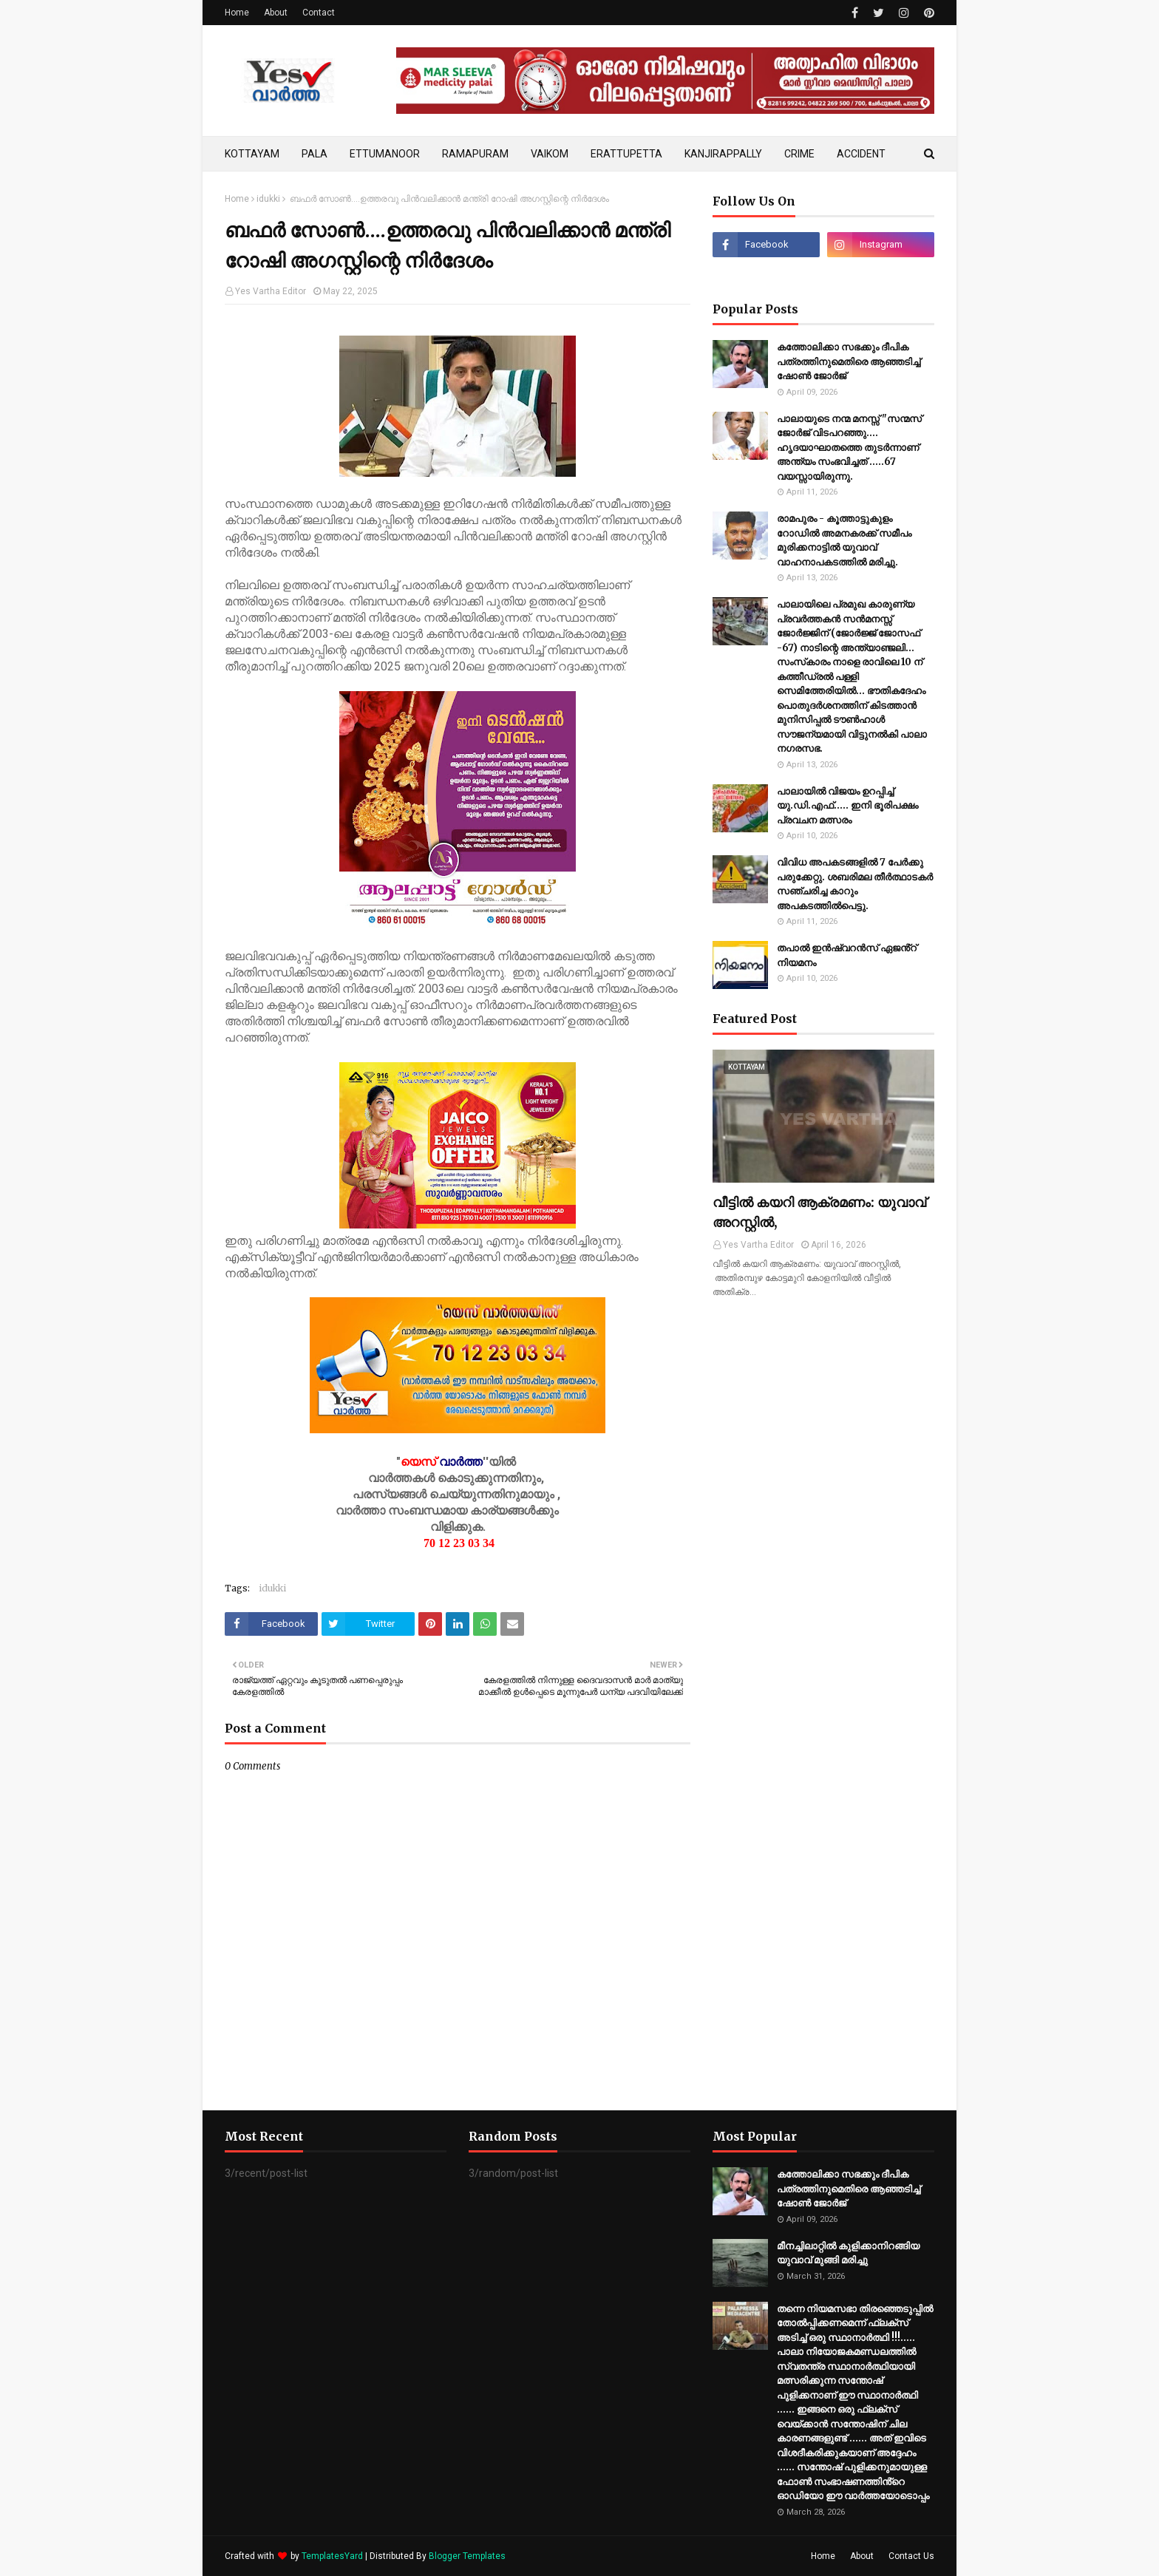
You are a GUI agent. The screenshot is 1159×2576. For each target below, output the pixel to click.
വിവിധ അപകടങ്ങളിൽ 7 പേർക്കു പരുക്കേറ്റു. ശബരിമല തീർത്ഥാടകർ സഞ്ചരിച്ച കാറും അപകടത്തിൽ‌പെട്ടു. (855, 884)
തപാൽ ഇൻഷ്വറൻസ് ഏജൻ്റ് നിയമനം (847, 955)
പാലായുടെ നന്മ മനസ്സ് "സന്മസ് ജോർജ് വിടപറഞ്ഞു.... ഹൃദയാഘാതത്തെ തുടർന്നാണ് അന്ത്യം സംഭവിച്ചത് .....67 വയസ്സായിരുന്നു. (849, 447)
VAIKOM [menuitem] (549, 154)
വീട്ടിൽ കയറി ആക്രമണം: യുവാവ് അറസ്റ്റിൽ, (819, 1212)
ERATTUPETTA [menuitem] (626, 154)
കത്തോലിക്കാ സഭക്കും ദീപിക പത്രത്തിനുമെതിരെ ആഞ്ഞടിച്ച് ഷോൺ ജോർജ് (848, 361)
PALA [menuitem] (314, 154)
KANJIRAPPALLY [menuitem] (723, 154)
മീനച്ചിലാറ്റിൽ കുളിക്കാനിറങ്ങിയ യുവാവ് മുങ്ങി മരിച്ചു (848, 2253)
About (276, 12)
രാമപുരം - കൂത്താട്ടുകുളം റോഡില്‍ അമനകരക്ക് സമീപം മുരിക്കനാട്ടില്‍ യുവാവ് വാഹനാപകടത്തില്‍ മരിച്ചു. (844, 540)
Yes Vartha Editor (270, 291)
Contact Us (911, 2556)
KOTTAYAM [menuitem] (252, 154)
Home (237, 12)
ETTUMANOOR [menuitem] (385, 154)
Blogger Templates (467, 2556)
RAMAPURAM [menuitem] (475, 154)
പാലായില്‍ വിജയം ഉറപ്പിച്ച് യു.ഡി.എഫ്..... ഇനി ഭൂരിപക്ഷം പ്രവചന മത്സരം (847, 805)
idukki (268, 199)
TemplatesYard (332, 2556)
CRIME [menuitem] (799, 154)
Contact (318, 12)
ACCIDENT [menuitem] (861, 154)
